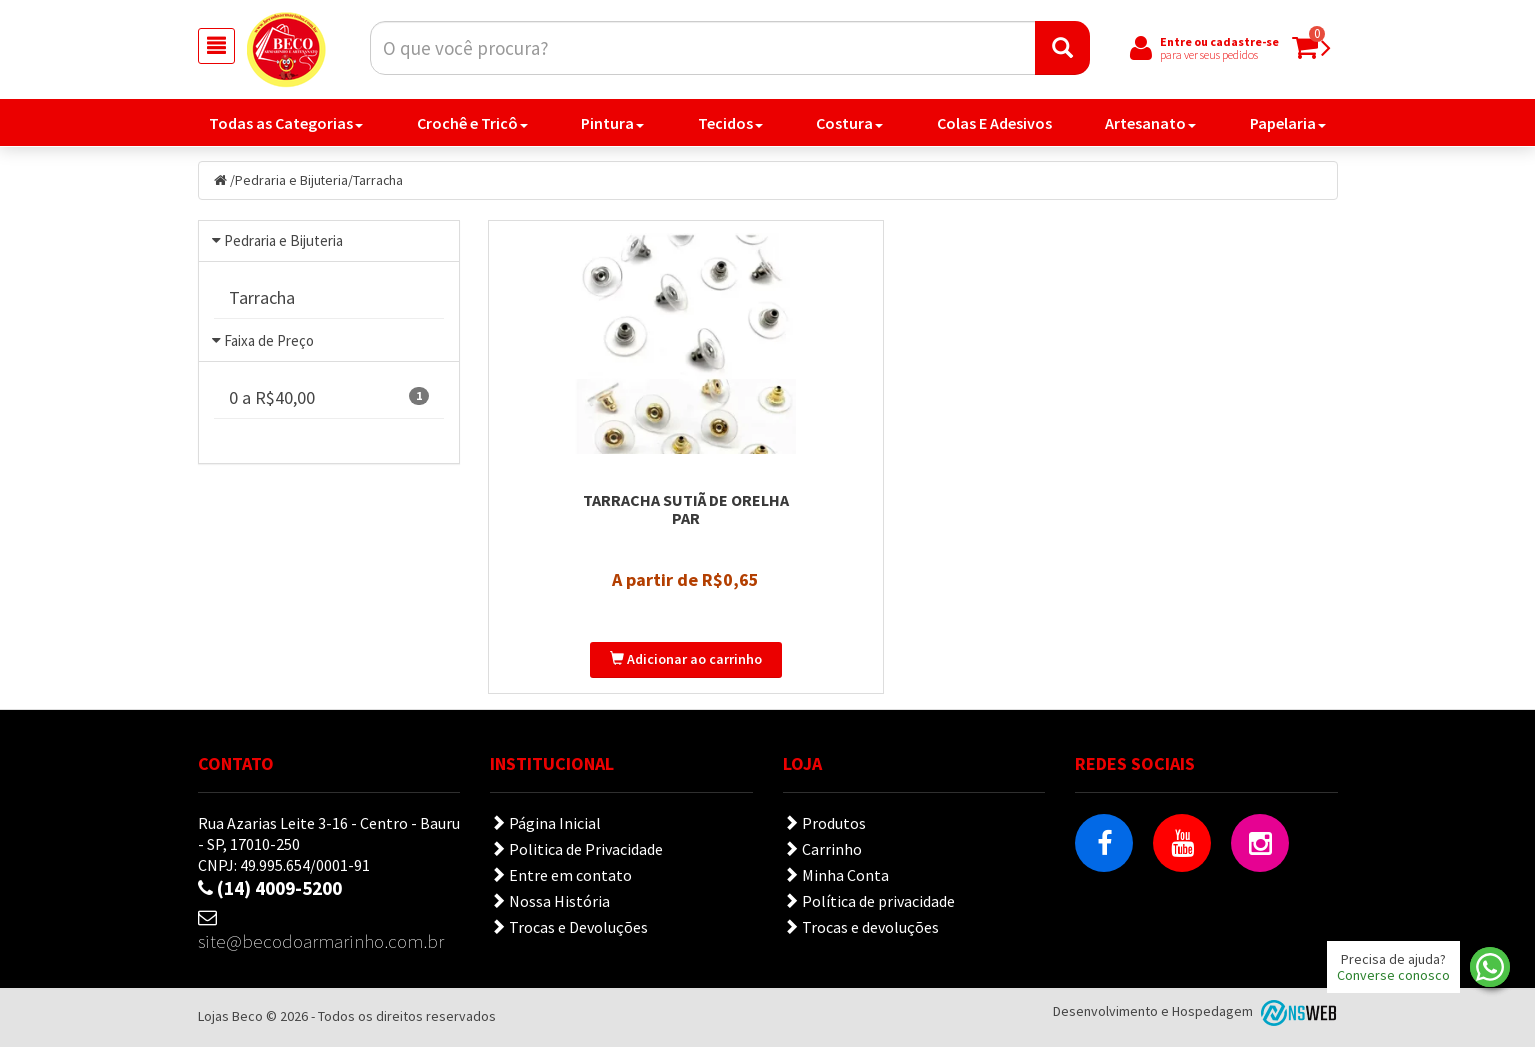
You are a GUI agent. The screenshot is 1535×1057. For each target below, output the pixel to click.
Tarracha (379, 181)
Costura (849, 124)
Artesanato (1150, 124)
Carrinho (822, 859)
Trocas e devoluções (861, 937)
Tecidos (730, 124)
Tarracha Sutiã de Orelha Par (621, 519)
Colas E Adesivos (994, 124)
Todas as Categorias (286, 124)
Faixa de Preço (269, 354)
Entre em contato (561, 885)
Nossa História (550, 911)
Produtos (824, 833)
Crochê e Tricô (472, 124)
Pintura (612, 124)
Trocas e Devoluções (569, 937)
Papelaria (1288, 124)
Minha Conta (836, 885)
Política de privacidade (869, 911)
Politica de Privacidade (576, 859)
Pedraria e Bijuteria (292, 181)
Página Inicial (545, 833)
